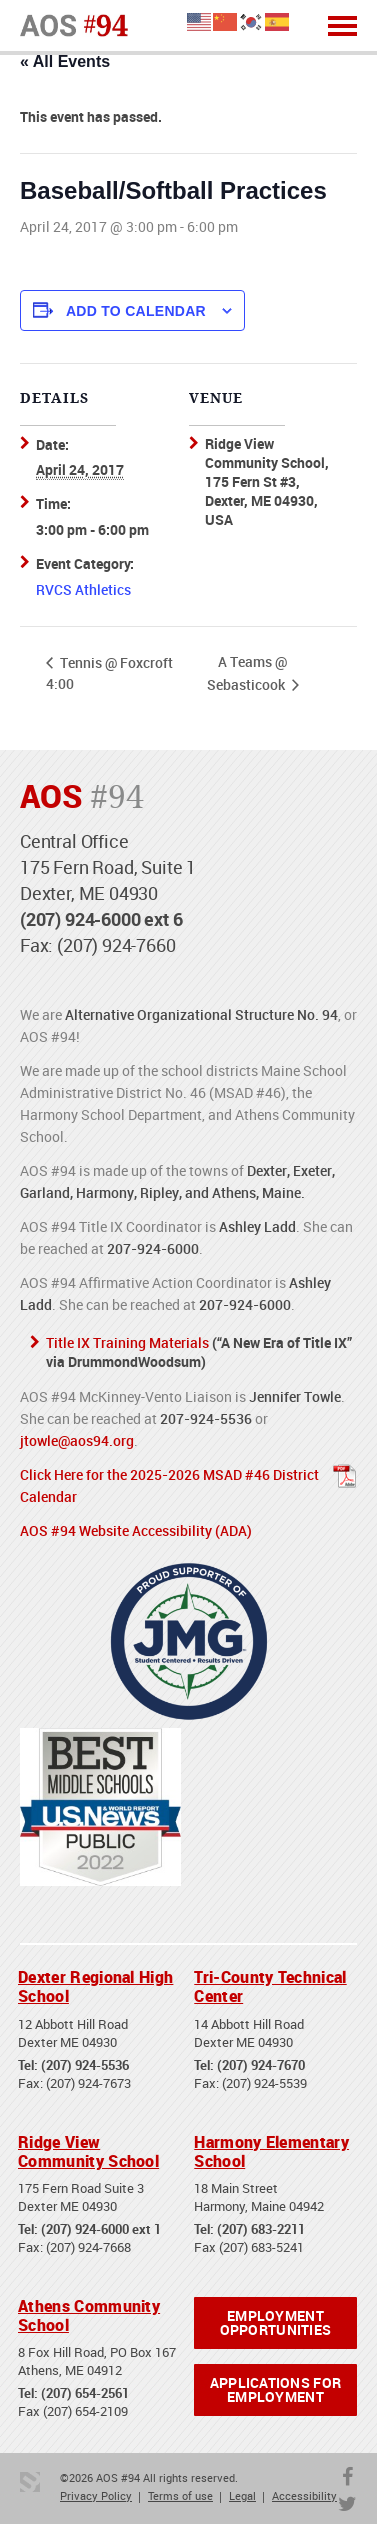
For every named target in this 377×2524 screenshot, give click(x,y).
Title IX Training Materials (127, 1342)
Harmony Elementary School (271, 2151)
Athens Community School (89, 2315)
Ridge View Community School (88, 2151)
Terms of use (180, 2495)
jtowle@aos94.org (77, 1440)
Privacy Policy (96, 2495)
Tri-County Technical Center (270, 1986)
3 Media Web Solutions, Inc (30, 2482)
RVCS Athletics (83, 589)
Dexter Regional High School (95, 1986)
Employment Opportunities (276, 2322)
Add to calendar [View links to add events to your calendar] (136, 311)
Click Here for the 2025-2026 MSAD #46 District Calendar (169, 1485)
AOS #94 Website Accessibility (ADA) (136, 1530)
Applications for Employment (275, 2389)
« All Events (65, 61)
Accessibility (304, 2495)
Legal (242, 2495)
